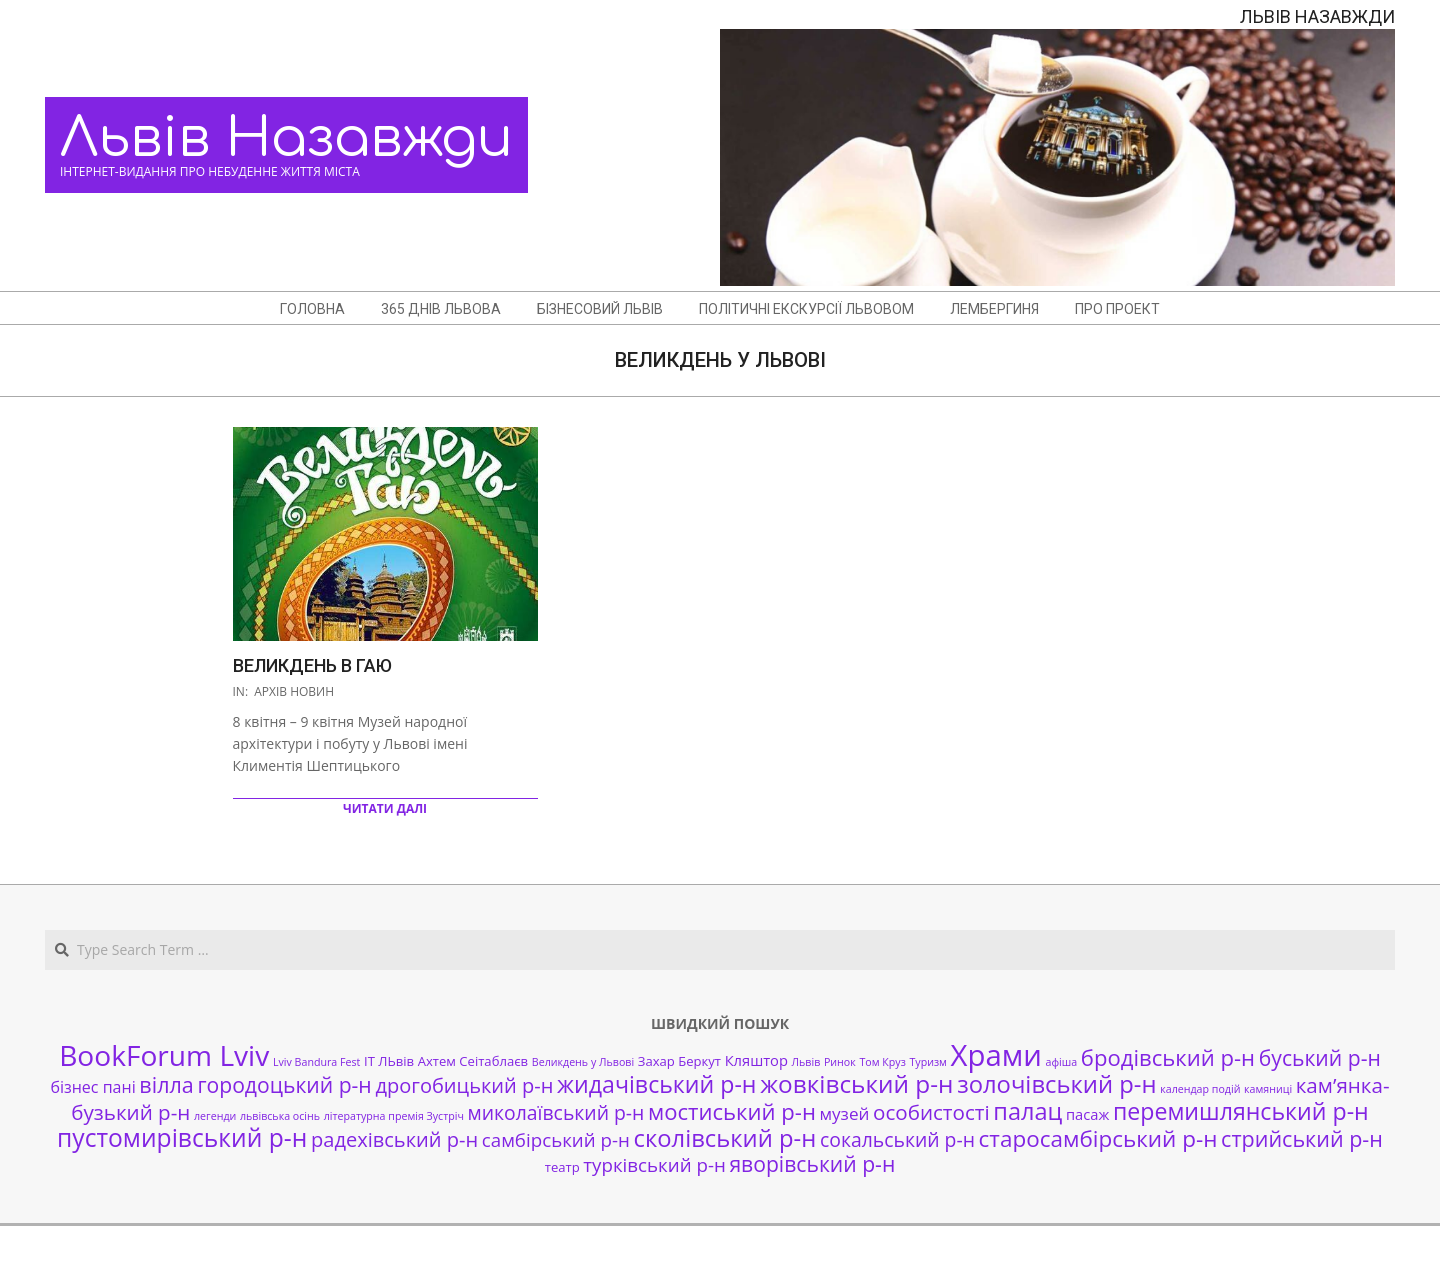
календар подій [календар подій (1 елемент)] (1200, 1089)
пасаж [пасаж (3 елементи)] (1087, 1114)
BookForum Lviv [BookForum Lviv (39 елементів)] (164, 1055)
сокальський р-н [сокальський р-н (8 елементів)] (897, 1139)
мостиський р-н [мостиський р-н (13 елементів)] (732, 1111)
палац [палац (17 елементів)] (1027, 1111)
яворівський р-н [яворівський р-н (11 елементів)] (812, 1163)
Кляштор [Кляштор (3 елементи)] (756, 1060)
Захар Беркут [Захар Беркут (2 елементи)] (679, 1061)
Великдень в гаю (312, 665)
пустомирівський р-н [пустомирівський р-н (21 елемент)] (182, 1137)
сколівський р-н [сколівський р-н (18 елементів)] (724, 1138)
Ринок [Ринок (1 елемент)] (840, 1062)
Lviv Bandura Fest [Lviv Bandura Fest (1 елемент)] (316, 1062)
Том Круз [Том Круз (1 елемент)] (882, 1062)
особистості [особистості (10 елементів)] (931, 1112)
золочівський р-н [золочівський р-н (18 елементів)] (1056, 1084)
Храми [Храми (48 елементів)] (996, 1055)
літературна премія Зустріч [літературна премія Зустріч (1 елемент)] (394, 1116)
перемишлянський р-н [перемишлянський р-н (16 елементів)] (1241, 1111)
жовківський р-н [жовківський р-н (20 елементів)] (856, 1083)
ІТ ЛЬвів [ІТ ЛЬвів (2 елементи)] (389, 1061)
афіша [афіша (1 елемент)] (1062, 1062)
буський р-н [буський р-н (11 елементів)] (1320, 1057)
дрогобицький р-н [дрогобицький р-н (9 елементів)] (464, 1085)
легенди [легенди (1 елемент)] (215, 1116)
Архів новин (294, 691)
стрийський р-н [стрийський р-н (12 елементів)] (1302, 1138)
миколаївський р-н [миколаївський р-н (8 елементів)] (556, 1112)
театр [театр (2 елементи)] (562, 1167)
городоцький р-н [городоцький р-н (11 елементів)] (284, 1084)
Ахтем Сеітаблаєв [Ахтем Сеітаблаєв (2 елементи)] (473, 1061)
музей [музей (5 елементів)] (845, 1113)
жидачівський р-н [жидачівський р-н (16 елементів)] (656, 1084)
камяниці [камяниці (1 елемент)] (1268, 1089)
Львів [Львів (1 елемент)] (806, 1062)
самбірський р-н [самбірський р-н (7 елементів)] (556, 1139)
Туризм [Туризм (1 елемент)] (927, 1062)
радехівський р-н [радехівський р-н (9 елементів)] (394, 1139)
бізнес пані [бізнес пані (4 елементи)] (92, 1087)
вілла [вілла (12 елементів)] (166, 1084)
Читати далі (385, 808)
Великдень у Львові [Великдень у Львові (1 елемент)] (583, 1062)
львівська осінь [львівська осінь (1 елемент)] (280, 1116)
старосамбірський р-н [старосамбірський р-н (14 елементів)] (1098, 1138)
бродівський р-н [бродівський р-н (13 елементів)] (1168, 1057)
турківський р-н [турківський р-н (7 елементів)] (654, 1164)
